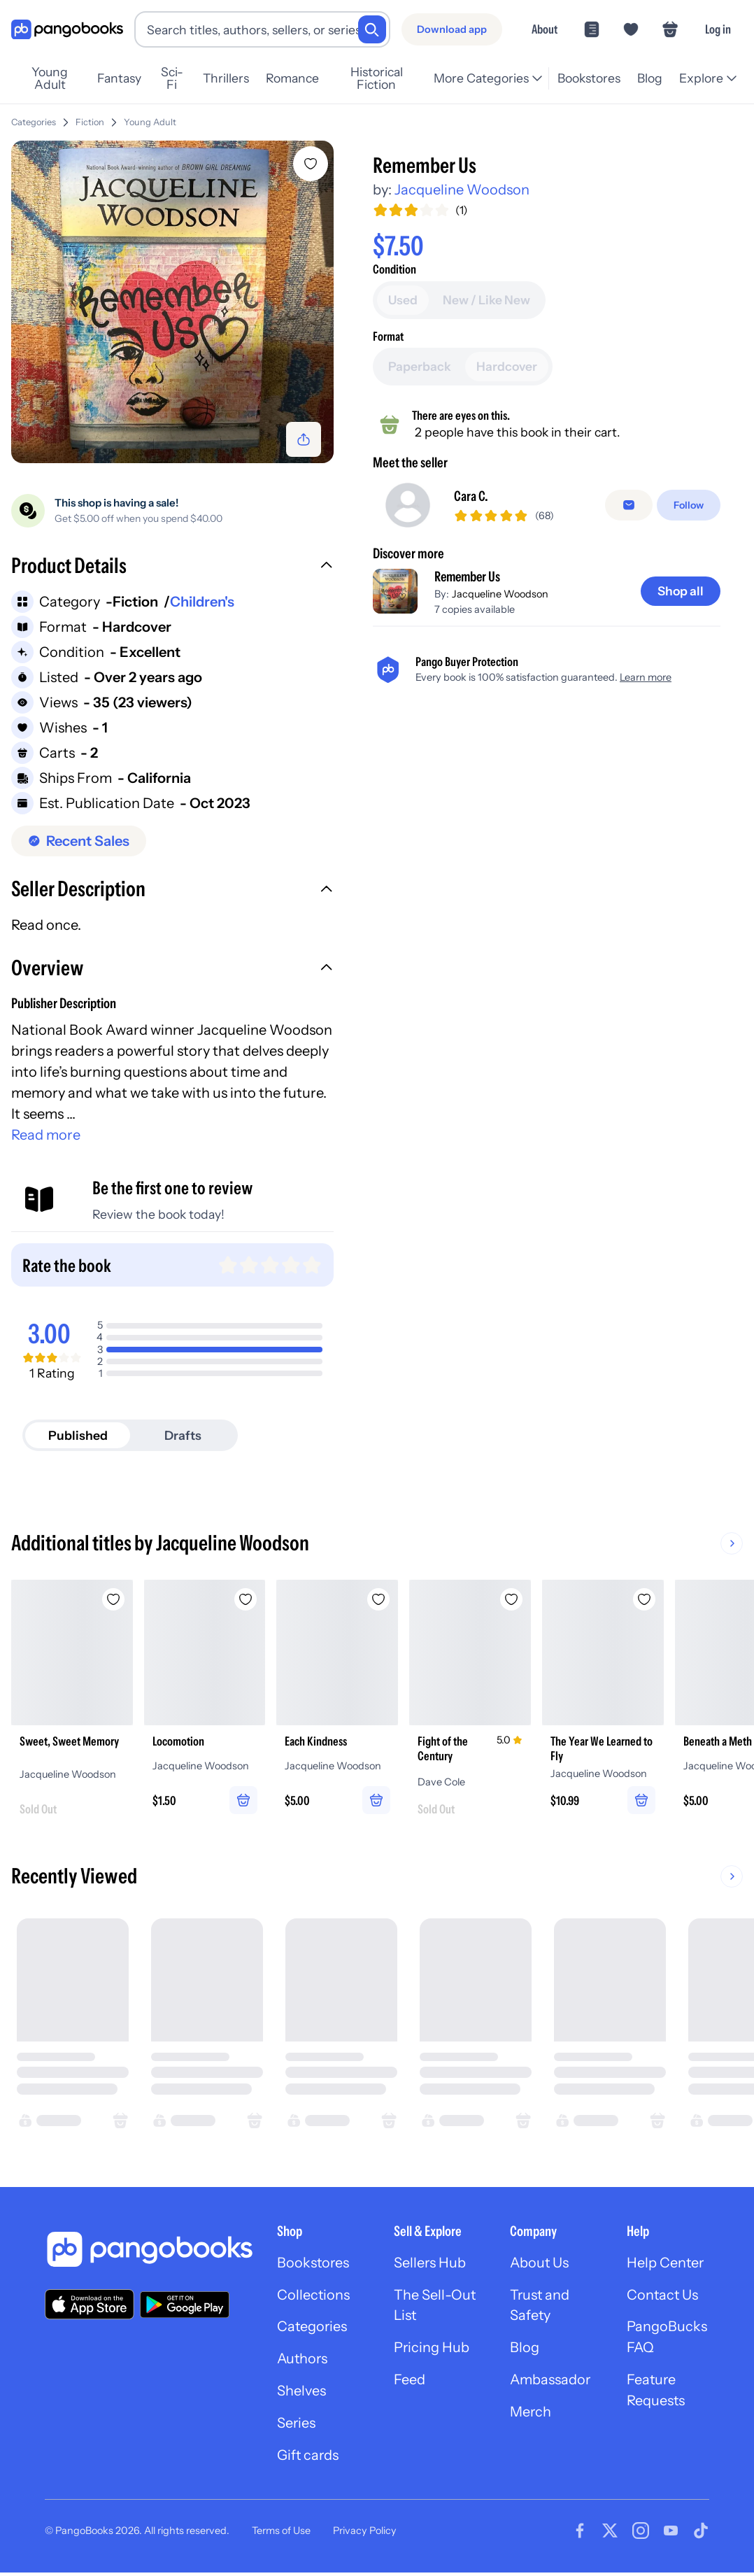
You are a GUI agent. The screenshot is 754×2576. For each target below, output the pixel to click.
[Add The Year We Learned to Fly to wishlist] (652, 1599)
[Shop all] (680, 684)
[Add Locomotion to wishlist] (249, 1599)
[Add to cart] (546, 290)
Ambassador (551, 2383)
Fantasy (119, 78)
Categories (33, 122)
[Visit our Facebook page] (579, 2534)
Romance (292, 78)
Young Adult (49, 78)
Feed (409, 2383)
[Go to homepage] (67, 30)
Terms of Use (281, 2534)
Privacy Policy (365, 2534)
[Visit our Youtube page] (670, 2534)
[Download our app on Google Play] (184, 2306)
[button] (172, 567)
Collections (313, 2297)
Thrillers (226, 78)
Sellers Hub (430, 2265)
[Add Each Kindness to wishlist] (383, 1599)
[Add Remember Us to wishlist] (310, 163)
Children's (202, 601)
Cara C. (471, 589)
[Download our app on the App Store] (89, 2306)
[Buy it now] (546, 329)
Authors (303, 2362)
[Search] (372, 29)
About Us (540, 2265)
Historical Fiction (376, 78)
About (544, 29)
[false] (629, 598)
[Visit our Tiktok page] (700, 2534)
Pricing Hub (432, 2350)
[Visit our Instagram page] (640, 2534)
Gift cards (308, 2458)
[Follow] (688, 598)
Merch (531, 2415)
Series (296, 2426)
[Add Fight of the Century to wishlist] (517, 1599)
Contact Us (663, 2297)
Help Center (666, 2265)
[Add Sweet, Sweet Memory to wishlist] (115, 1599)
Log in (718, 29)
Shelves (301, 2394)
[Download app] (451, 29)
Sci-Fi (172, 78)
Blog (649, 78)
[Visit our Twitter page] (610, 2534)
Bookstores (588, 78)
